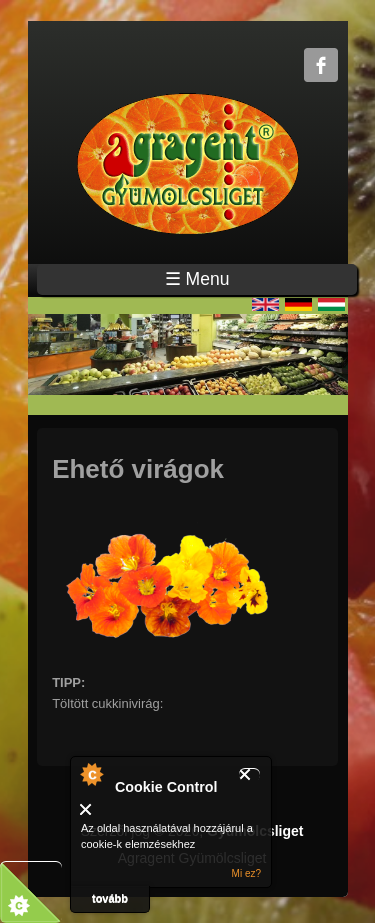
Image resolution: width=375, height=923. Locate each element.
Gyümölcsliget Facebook (321, 65)
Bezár (249, 774)
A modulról (91, 774)
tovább (110, 898)
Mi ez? (246, 873)
